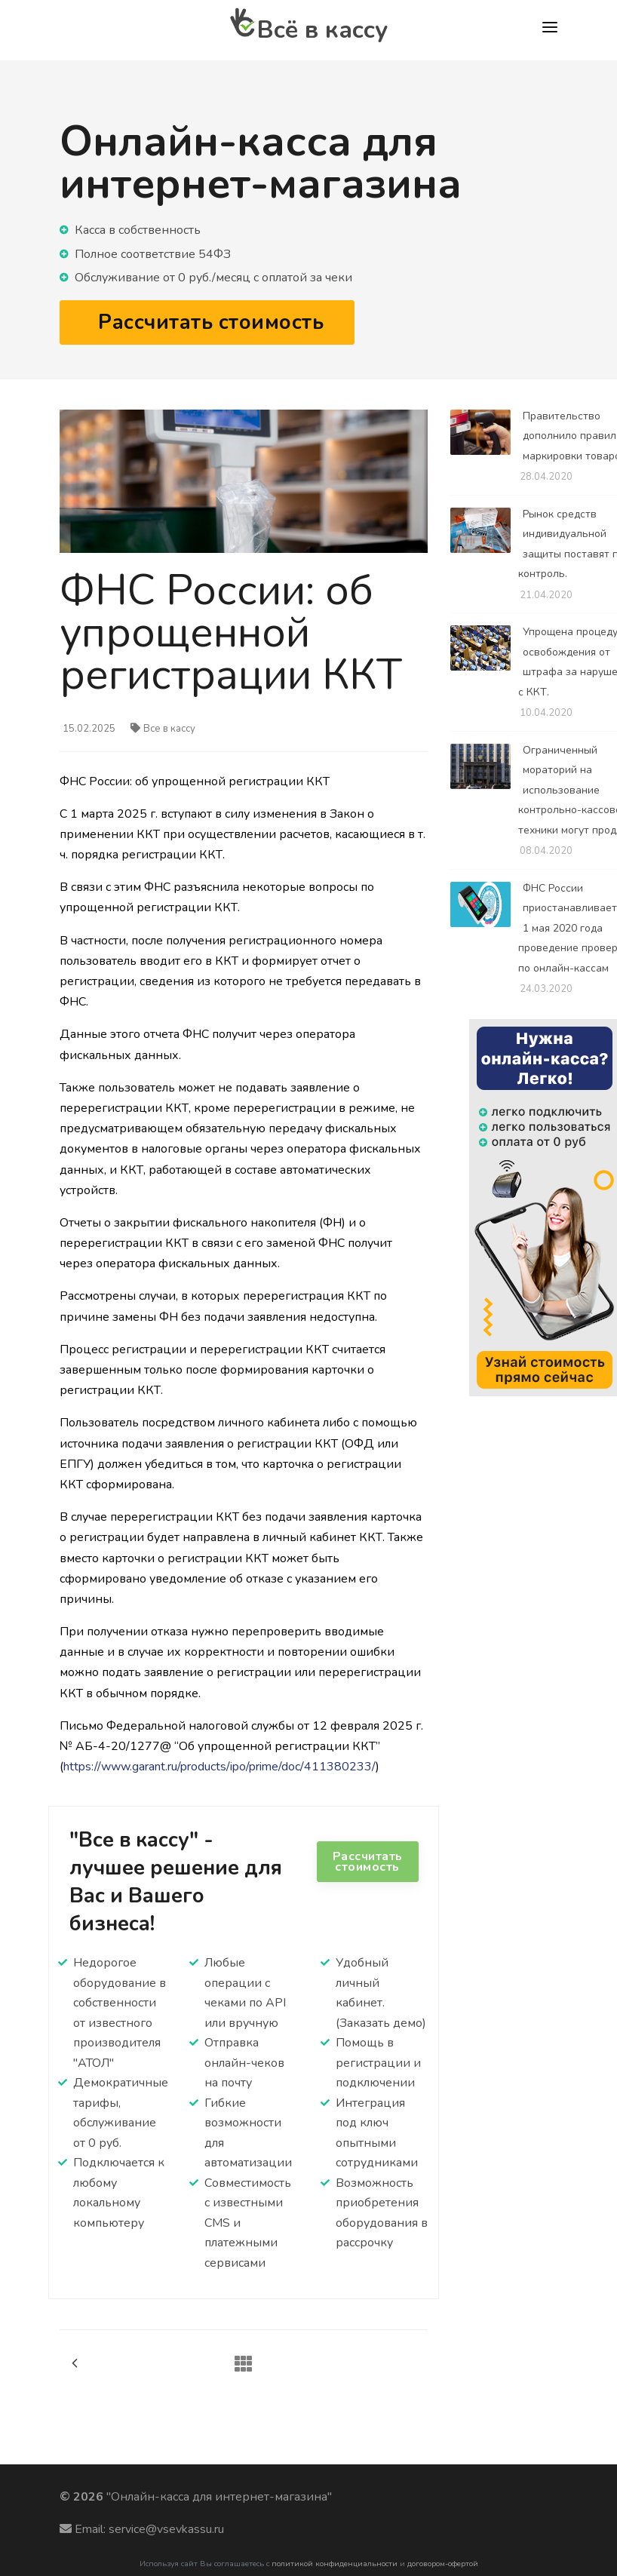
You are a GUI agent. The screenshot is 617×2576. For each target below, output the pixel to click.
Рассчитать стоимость (368, 1861)
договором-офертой (442, 2563)
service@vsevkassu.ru (166, 2529)
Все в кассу (162, 728)
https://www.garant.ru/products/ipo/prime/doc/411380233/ (219, 1766)
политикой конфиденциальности (335, 2563)
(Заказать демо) (381, 2023)
